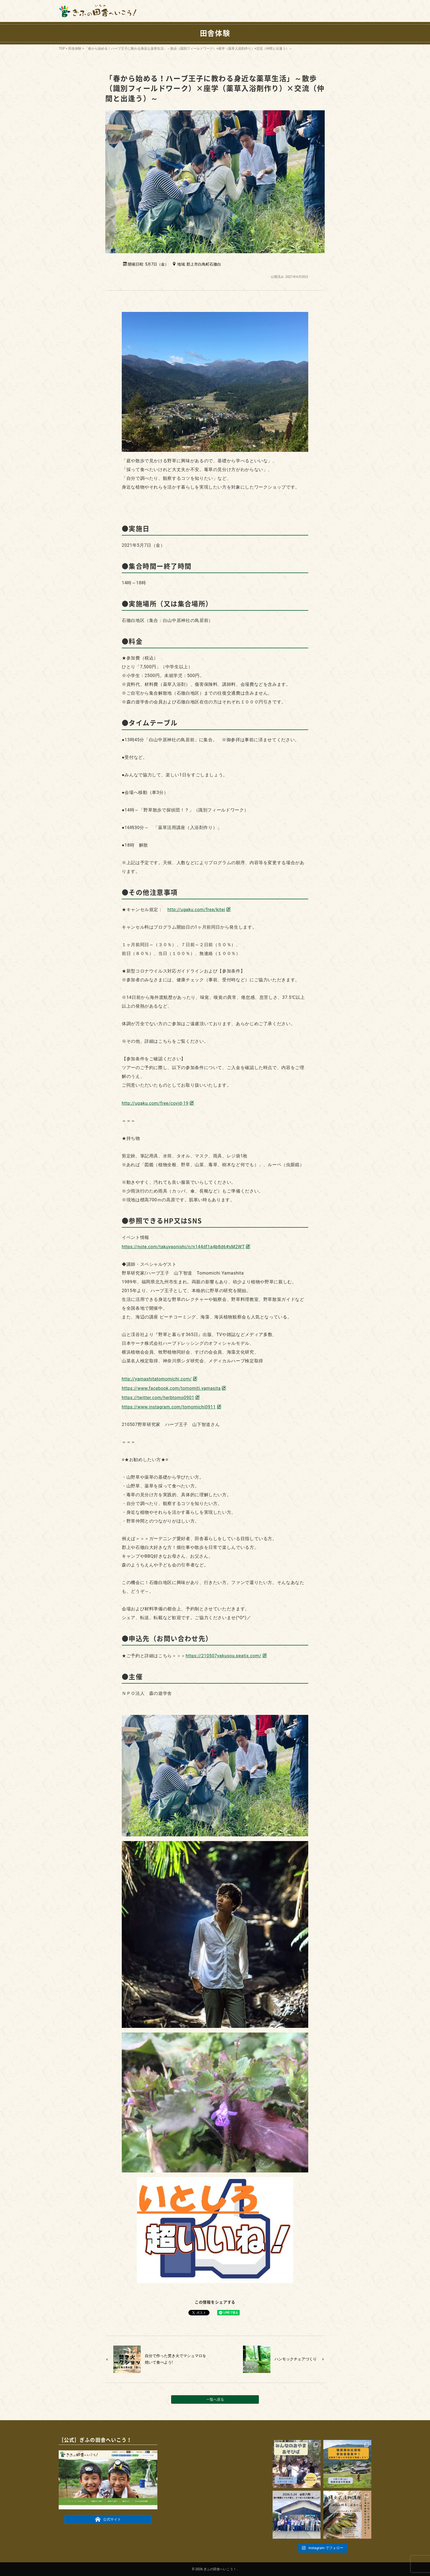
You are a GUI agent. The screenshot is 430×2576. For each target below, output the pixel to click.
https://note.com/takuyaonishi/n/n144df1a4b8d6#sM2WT (183, 1246)
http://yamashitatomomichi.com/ (157, 1379)
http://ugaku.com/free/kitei (196, 909)
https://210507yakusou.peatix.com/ (223, 1655)
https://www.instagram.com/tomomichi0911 (169, 1407)
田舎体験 (74, 48)
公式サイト (108, 2519)
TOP (62, 48)
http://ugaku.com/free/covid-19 (155, 1103)
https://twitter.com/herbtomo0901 (158, 1397)
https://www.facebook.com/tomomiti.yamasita (171, 1388)
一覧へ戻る (215, 2399)
